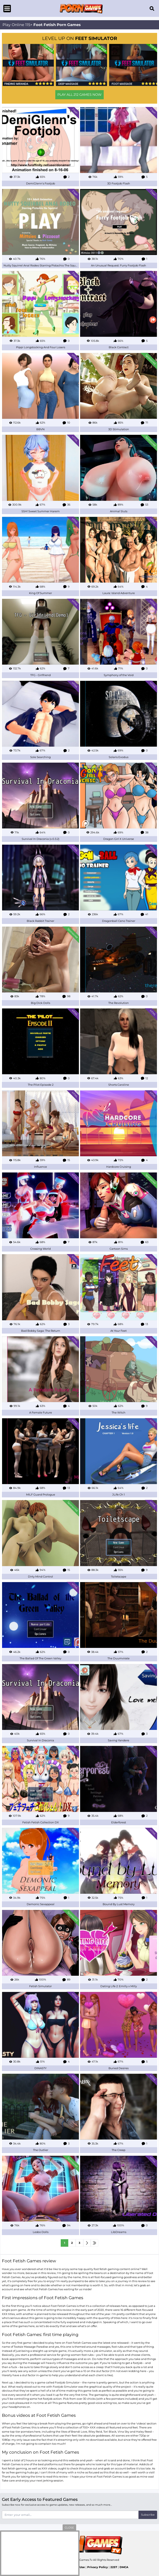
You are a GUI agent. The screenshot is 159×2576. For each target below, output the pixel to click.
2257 (113, 2567)
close (69, 2527)
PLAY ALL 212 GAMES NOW (79, 95)
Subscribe (148, 2514)
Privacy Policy (97, 2567)
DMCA (124, 2567)
